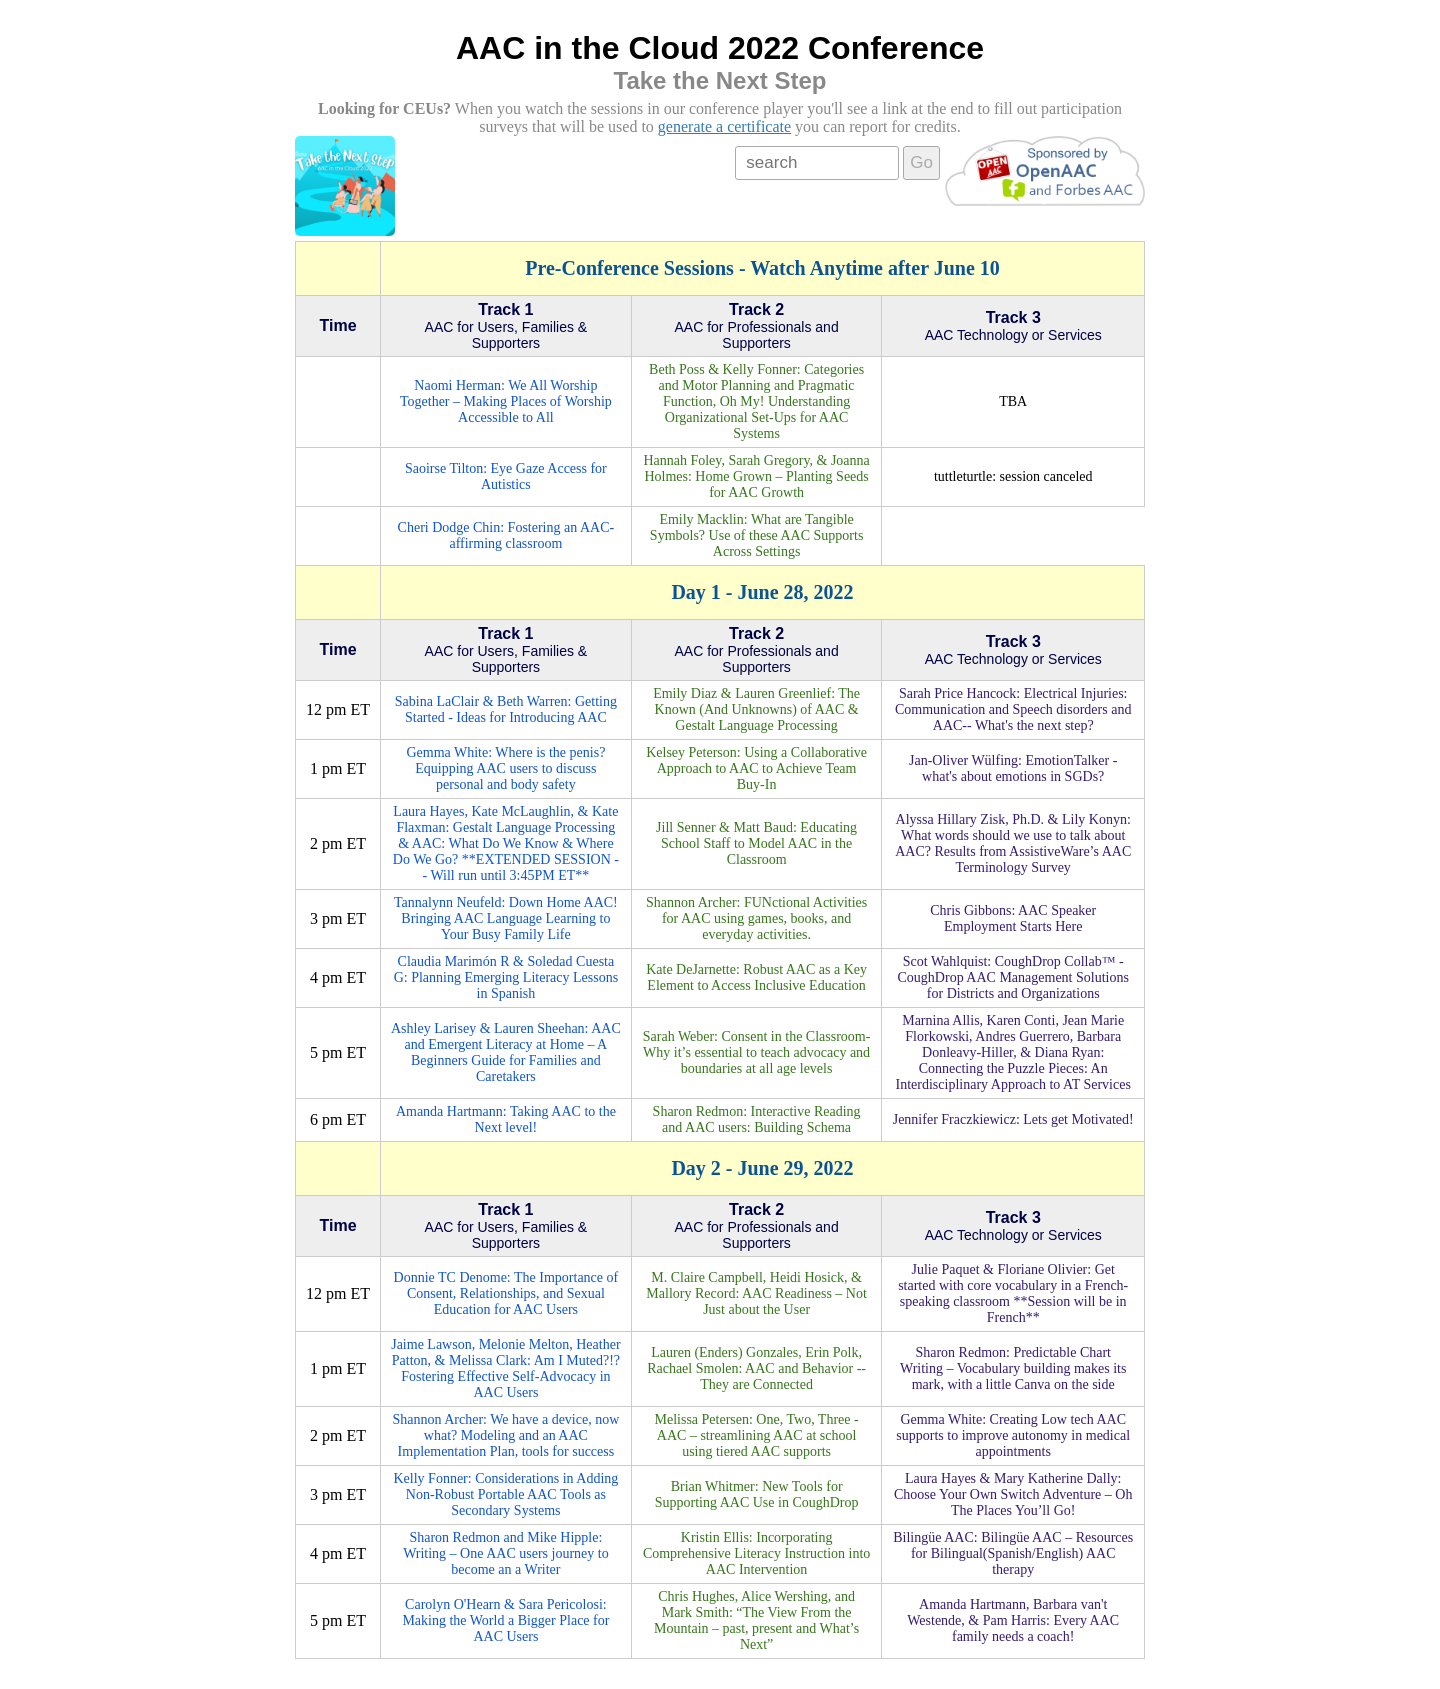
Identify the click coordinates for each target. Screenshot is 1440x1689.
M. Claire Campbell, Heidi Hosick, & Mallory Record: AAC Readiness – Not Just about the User (756, 1293)
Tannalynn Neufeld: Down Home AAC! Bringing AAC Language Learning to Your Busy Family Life (506, 918)
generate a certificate (724, 126)
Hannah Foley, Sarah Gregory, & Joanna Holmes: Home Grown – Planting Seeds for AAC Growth (756, 476)
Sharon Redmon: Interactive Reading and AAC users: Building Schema (757, 1119)
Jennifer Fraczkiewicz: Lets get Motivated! (1013, 1119)
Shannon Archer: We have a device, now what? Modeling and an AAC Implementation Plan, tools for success (505, 1435)
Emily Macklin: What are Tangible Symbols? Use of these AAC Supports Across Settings (757, 535)
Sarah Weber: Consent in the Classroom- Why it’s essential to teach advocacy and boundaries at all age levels (757, 1052)
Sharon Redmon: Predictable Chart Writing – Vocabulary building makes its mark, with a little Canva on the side (1013, 1368)
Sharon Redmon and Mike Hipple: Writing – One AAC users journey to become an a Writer (506, 1553)
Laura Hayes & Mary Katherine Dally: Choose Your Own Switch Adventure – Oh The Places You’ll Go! (1013, 1494)
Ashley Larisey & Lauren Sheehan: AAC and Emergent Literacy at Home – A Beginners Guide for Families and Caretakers (506, 1052)
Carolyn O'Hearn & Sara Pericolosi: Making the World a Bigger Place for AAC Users (505, 1620)
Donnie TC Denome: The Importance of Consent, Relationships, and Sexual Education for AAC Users (506, 1293)
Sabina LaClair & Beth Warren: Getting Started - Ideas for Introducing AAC (506, 709)
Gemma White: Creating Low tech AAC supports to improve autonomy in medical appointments (1013, 1435)
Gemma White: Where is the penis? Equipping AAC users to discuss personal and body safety (505, 768)
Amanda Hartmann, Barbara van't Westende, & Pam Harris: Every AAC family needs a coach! (1013, 1620)
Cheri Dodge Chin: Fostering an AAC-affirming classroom (506, 535)
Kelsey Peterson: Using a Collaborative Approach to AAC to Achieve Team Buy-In (756, 768)
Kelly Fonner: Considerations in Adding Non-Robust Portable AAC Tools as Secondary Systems (506, 1494)
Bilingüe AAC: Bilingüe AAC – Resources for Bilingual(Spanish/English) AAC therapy (1013, 1553)
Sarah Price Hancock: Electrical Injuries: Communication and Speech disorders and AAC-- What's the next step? (1013, 709)
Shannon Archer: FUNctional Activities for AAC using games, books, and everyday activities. (756, 918)
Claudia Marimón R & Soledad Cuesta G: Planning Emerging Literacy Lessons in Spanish (506, 977)
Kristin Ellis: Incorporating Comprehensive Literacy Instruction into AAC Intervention (756, 1553)
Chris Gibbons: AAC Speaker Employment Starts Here (1013, 918)
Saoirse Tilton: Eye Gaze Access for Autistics (506, 476)
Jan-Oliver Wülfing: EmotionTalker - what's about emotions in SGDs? (1013, 768)
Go (921, 162)
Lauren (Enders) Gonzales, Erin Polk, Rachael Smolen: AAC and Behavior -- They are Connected (756, 1368)
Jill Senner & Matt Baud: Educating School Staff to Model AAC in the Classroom (756, 843)
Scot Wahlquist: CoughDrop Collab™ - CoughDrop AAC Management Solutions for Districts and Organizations (1013, 977)
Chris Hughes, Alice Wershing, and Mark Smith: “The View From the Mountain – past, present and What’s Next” (756, 1620)
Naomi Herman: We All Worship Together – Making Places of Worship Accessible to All (506, 401)
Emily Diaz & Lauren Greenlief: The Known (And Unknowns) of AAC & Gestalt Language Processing (756, 709)
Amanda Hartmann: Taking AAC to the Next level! (506, 1119)
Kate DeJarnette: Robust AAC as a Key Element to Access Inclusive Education (756, 977)
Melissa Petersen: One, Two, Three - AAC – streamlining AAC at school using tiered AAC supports (757, 1435)
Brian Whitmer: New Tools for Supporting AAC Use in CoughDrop (757, 1494)
